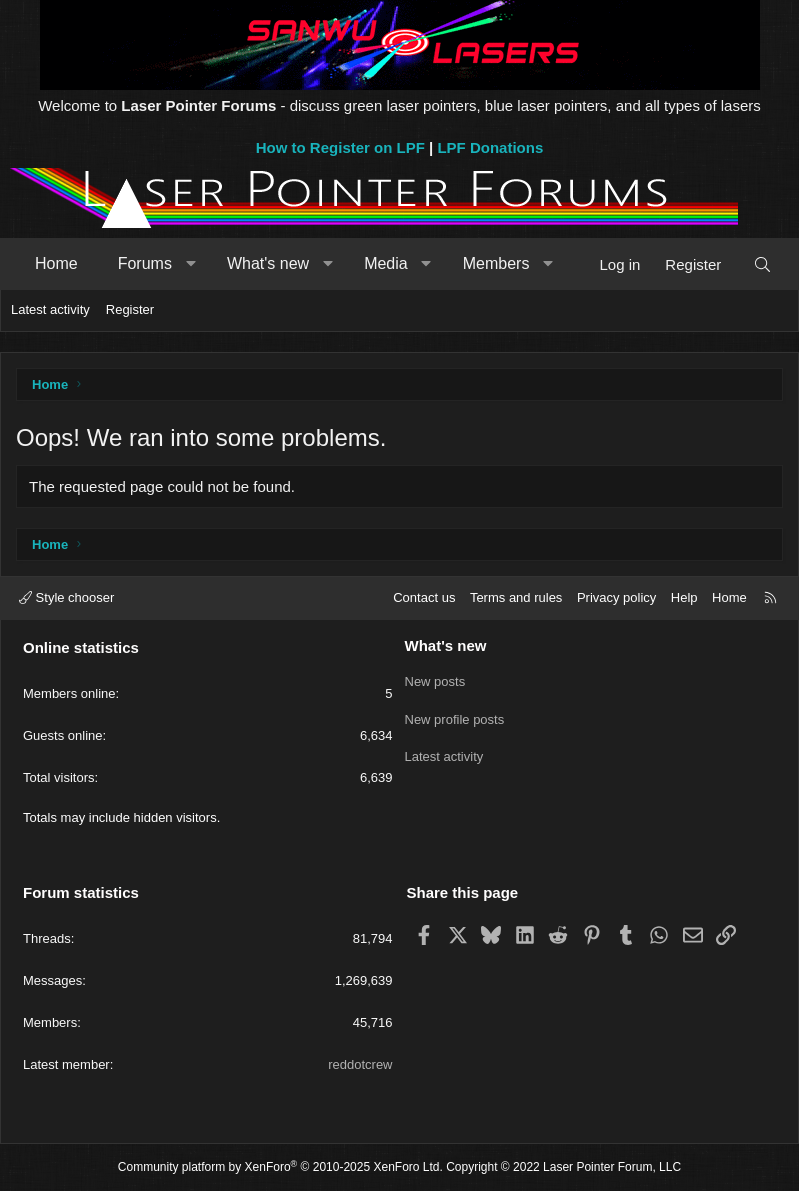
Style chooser (66, 597)
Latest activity (50, 309)
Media (386, 263)
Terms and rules (516, 597)
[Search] (762, 264)
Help (684, 597)
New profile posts (455, 715)
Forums (145, 263)
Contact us (424, 597)
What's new (268, 263)
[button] (190, 264)
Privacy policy (616, 597)
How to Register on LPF (340, 147)
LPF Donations (490, 147)
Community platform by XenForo (280, 1167)
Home (56, 263)
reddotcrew (360, 1064)
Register (130, 309)
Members (496, 263)
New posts (435, 679)
